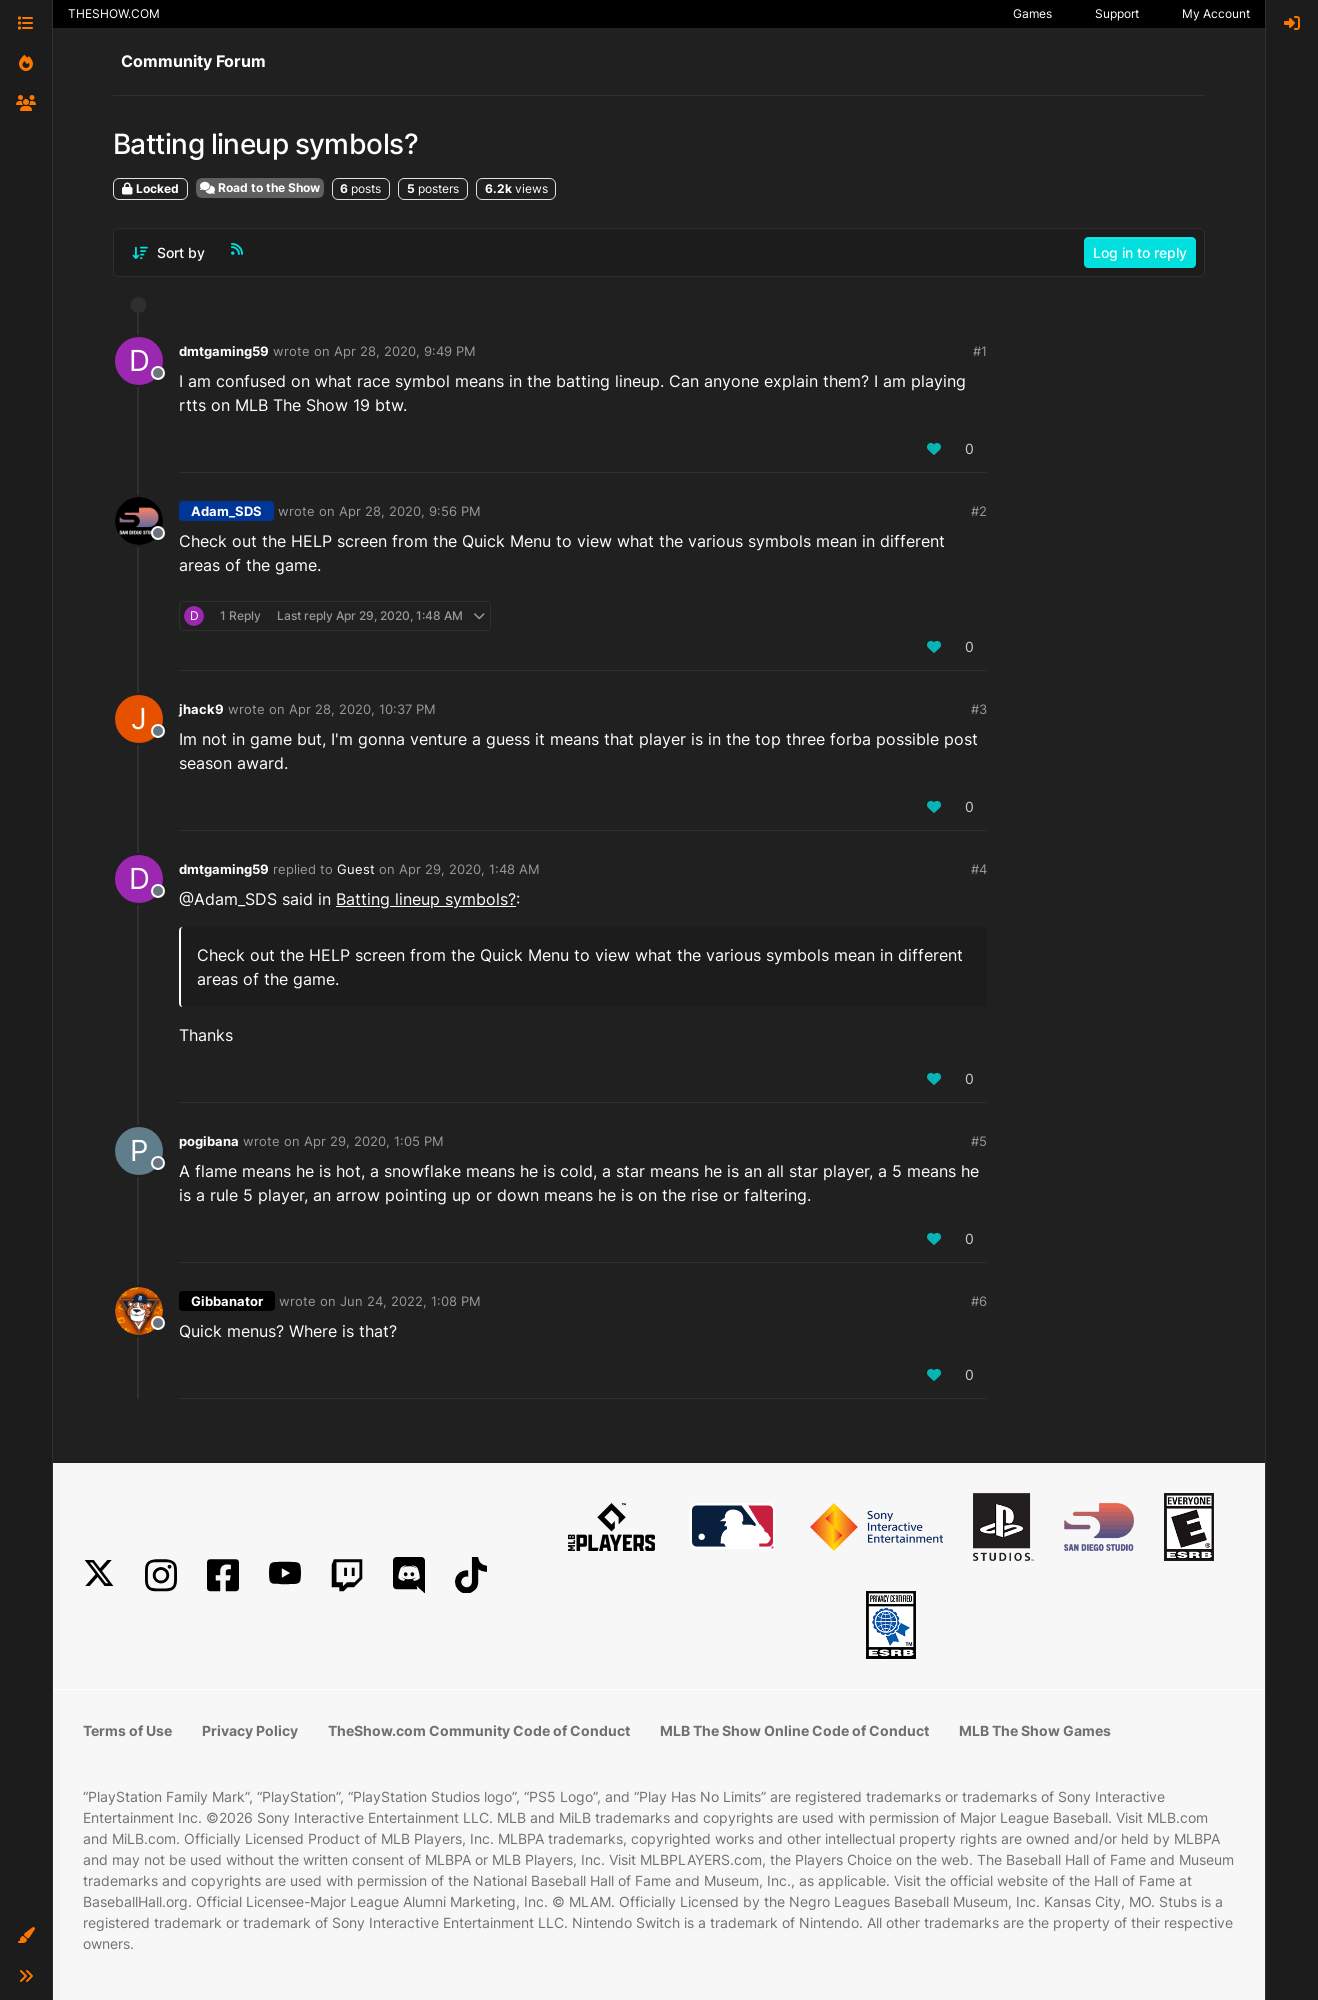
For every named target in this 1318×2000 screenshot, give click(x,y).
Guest (356, 869)
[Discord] (409, 1575)
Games (1032, 13)
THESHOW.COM (114, 13)
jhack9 (201, 709)
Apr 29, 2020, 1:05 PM (374, 1141)
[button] (26, 1936)
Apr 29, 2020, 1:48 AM (469, 869)
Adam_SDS (226, 511)
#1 (980, 351)
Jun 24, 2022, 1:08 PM (410, 1301)
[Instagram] (161, 1575)
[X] (99, 1575)
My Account (1216, 13)
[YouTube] (285, 1575)
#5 (979, 1141)
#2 (979, 511)
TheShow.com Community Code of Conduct (479, 1730)
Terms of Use (127, 1730)
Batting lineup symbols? (426, 899)
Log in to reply (1140, 252)
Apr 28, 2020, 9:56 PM (410, 511)
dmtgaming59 (224, 351)
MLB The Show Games (1035, 1730)
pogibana (209, 1141)
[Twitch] (347, 1575)
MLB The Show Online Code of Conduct (794, 1730)
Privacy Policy (250, 1730)
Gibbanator (227, 1301)
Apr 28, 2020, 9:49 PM (405, 351)
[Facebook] (223, 1575)
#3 (979, 709)
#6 (979, 1301)
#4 (979, 869)
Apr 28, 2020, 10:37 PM (362, 709)
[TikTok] (471, 1575)
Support (1117, 13)
